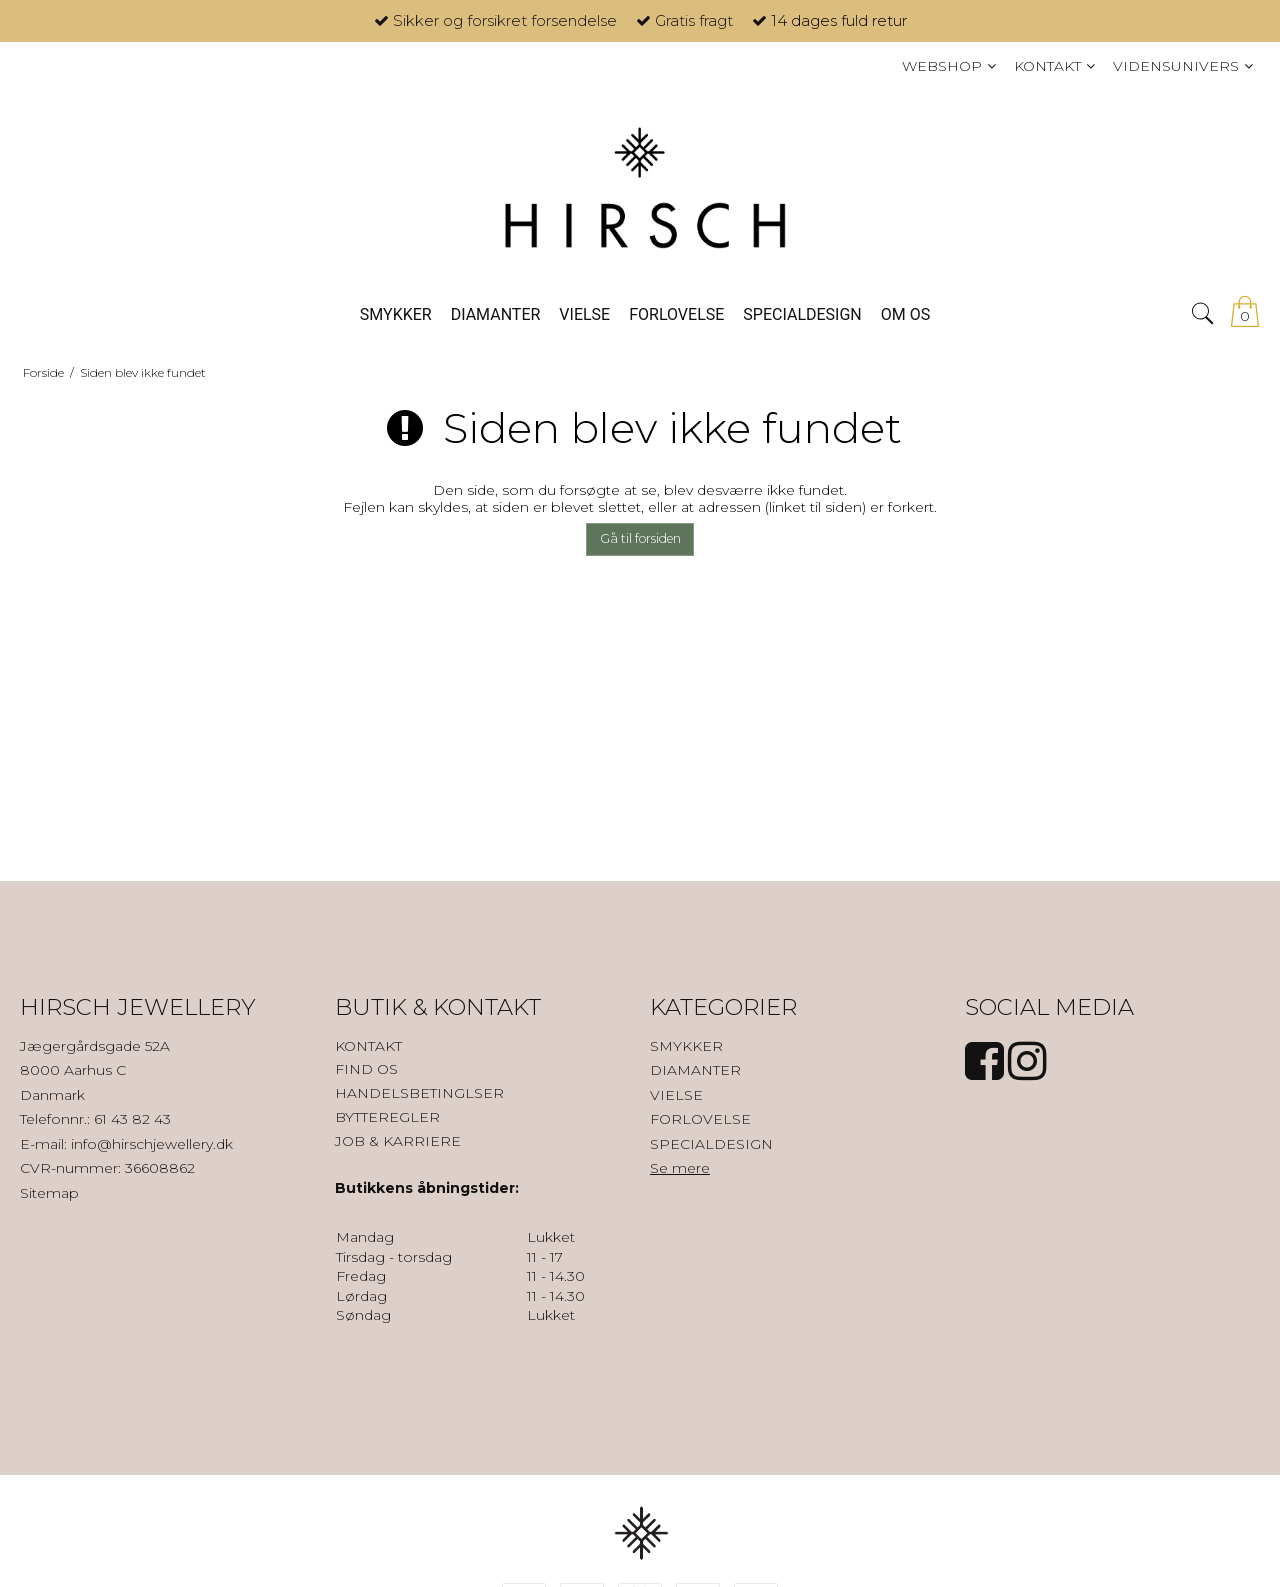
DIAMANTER (695, 1070)
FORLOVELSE (700, 1119)
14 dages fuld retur (839, 20)
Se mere (680, 1168)
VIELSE (676, 1095)
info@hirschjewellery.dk (152, 1144)
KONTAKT (368, 1046)
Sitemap (49, 1193)
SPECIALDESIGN (711, 1144)
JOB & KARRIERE (398, 1141)
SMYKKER (686, 1046)
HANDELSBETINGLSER (419, 1093)
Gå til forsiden (640, 538)
